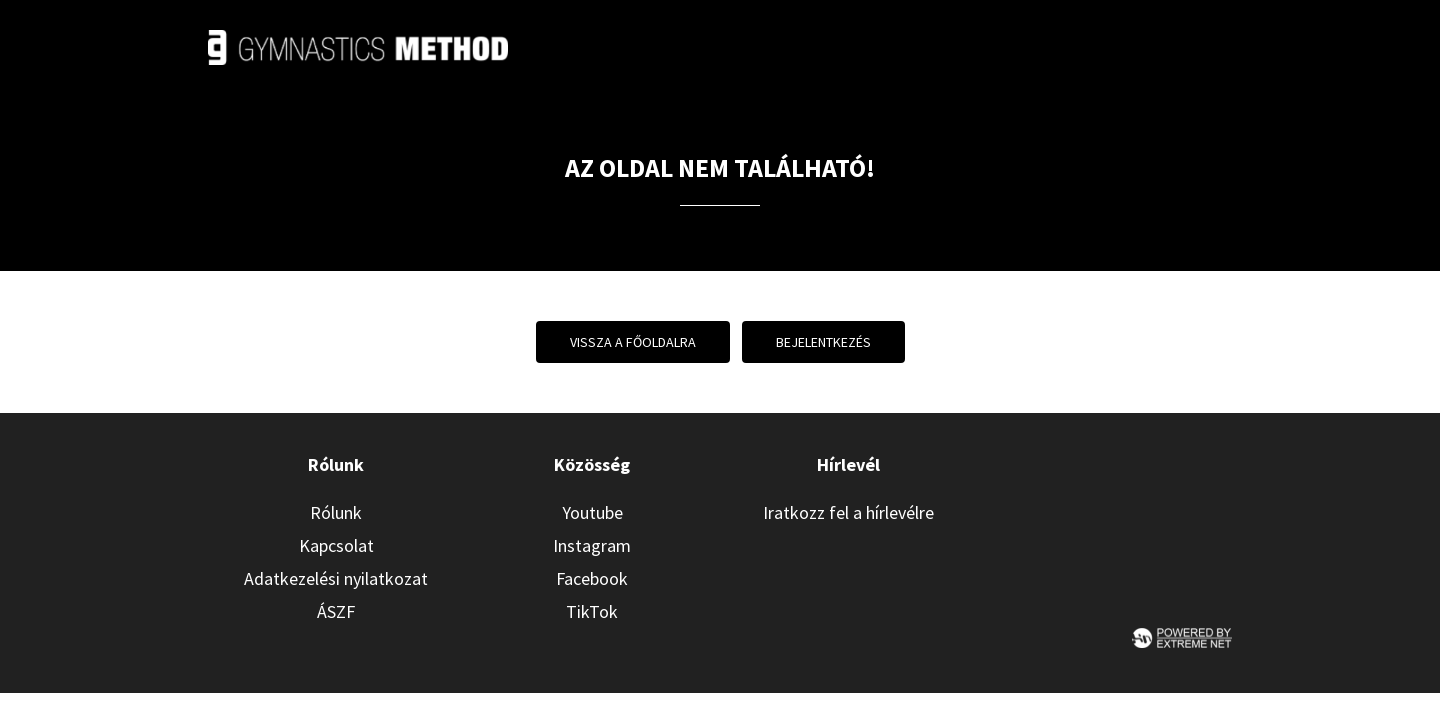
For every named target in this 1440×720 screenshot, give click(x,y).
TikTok (592, 611)
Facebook (592, 578)
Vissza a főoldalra (633, 342)
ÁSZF (336, 611)
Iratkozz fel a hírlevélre (848, 512)
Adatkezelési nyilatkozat (336, 578)
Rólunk (336, 512)
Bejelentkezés (823, 342)
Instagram (592, 545)
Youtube (592, 512)
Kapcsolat (336, 545)
